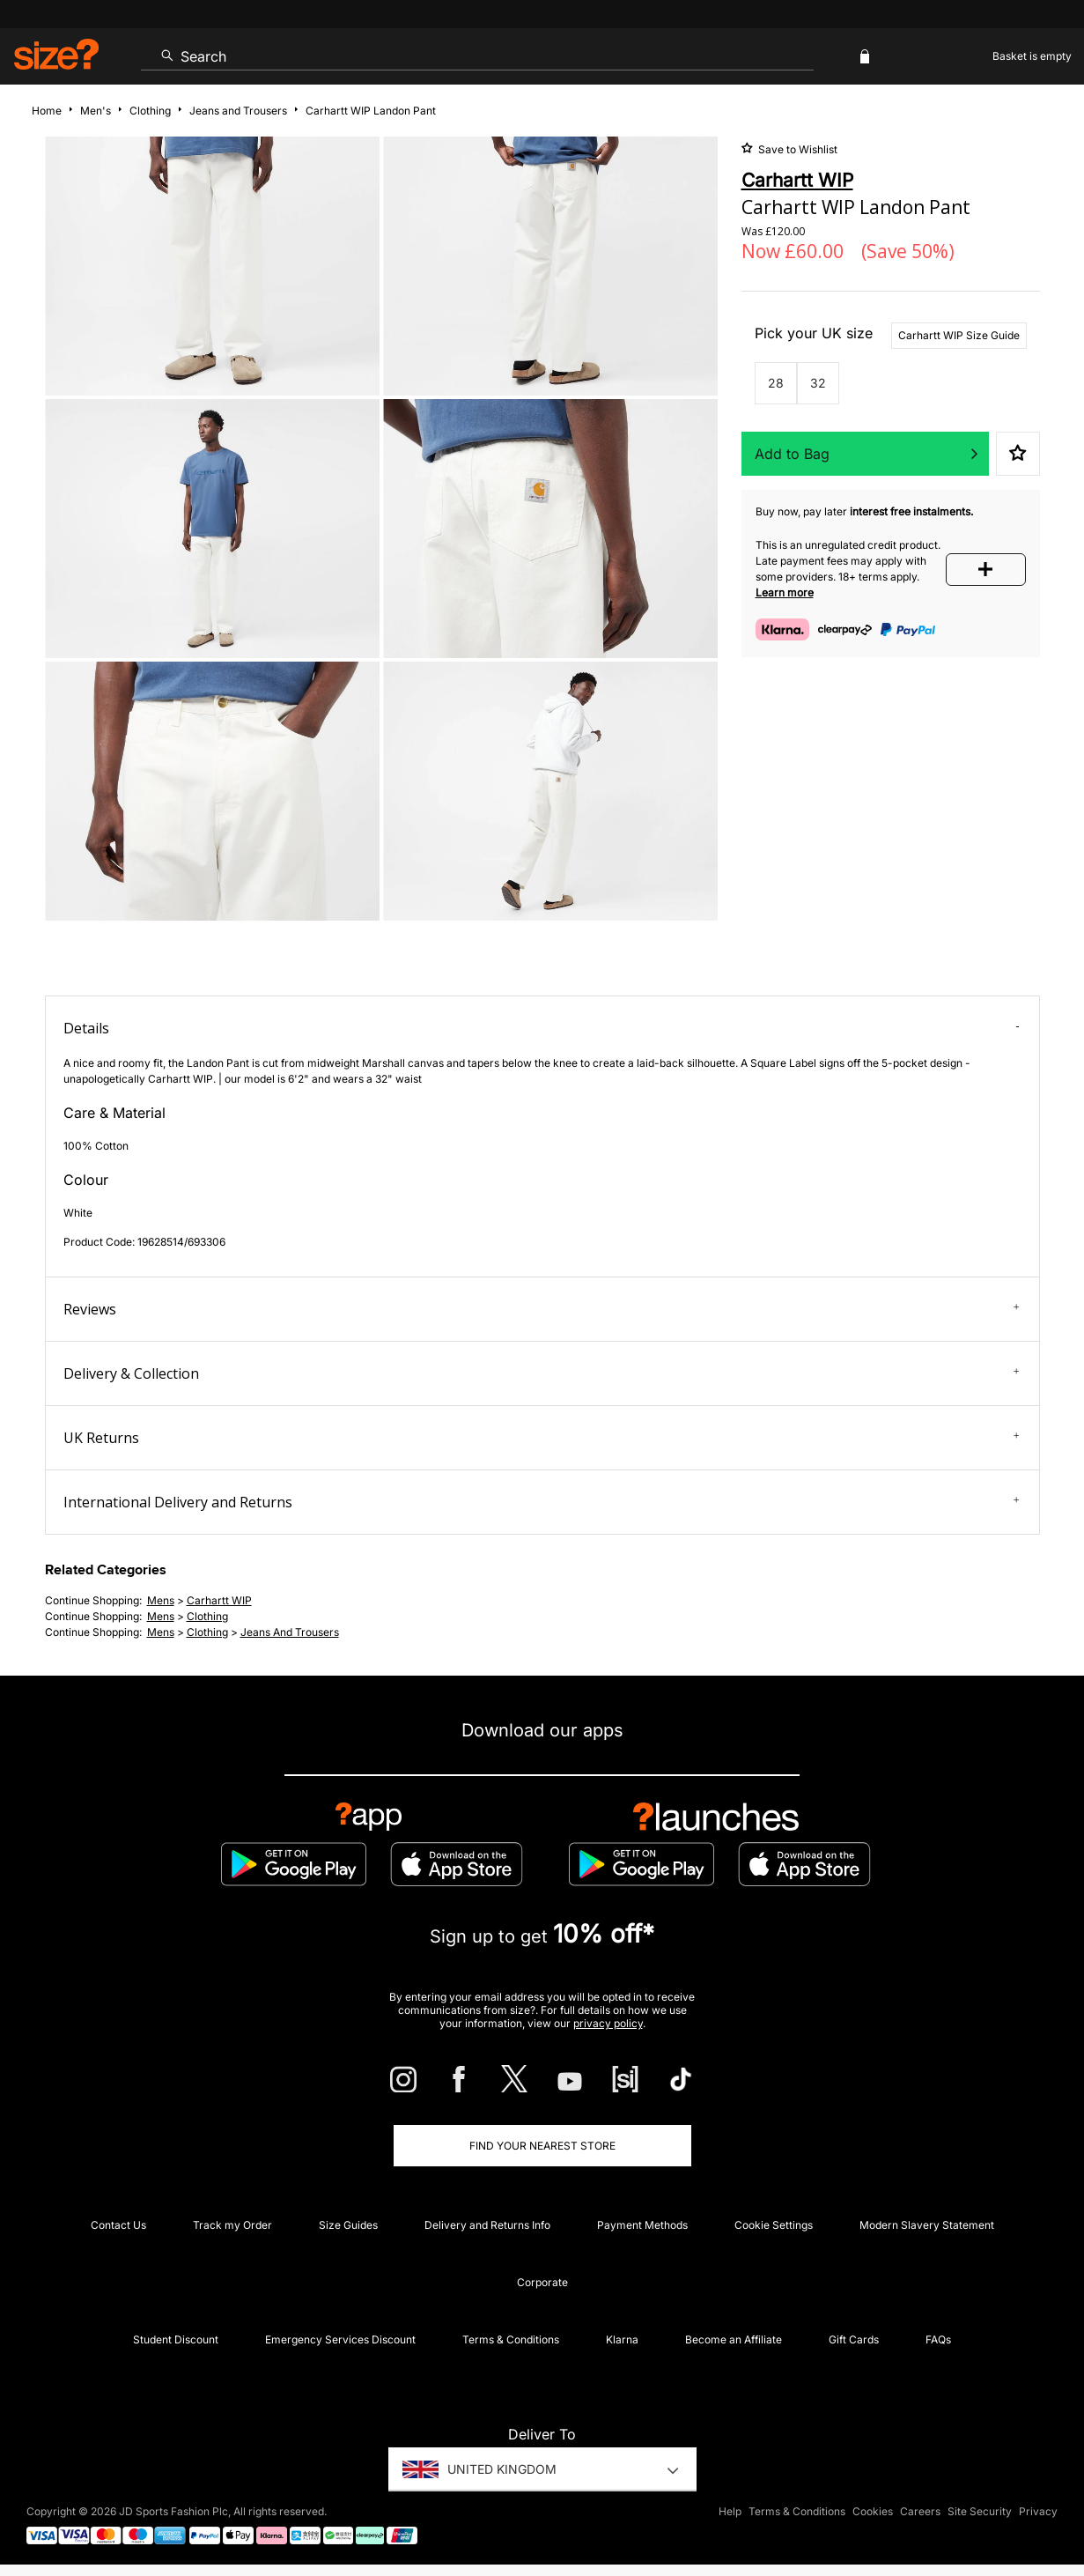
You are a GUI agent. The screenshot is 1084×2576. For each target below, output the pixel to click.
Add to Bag (792, 454)
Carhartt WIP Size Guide (959, 335)
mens (160, 1600)
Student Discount (175, 2339)
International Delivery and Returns (541, 1502)
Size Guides (348, 2225)
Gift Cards (854, 2339)
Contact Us (118, 2225)
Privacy (1038, 2511)
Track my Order (232, 2225)
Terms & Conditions (510, 2339)
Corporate (542, 2282)
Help (730, 2511)
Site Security (980, 2511)
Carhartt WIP (219, 1600)
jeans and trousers (289, 1632)
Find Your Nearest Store (542, 2145)
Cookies (872, 2511)
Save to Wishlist (796, 149)
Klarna (622, 2339)
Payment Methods (642, 2225)
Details (541, 1028)
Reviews (541, 1309)
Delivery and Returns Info (487, 2225)
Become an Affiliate (733, 2339)
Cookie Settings (773, 2225)
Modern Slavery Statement (926, 2225)
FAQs (938, 2339)
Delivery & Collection (541, 1373)
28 (776, 382)
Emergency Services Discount (340, 2339)
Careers (920, 2511)
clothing (207, 1616)
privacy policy (608, 2023)
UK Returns (541, 1437)
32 (818, 382)
